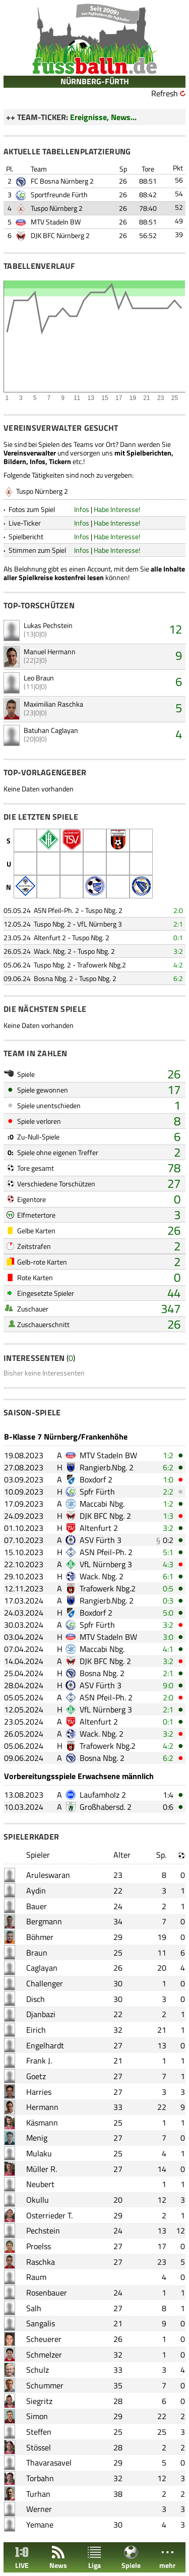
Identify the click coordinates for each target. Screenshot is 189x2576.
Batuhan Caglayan (51, 730)
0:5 (168, 1588)
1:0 (168, 1479)
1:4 (168, 1795)
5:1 (168, 1552)
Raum (36, 2277)
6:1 (168, 1576)
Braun (36, 1953)
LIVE (21, 2557)
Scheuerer (43, 2339)
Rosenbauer (46, 2292)
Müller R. (41, 2169)
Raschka (40, 2262)
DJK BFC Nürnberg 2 (60, 235)
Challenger (44, 1983)
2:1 (178, 924)
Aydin (36, 1890)
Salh (33, 2308)
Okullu (37, 2200)
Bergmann (44, 1921)
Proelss (38, 2246)
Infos (81, 509)
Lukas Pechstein (48, 625)
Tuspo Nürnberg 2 (57, 208)
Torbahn (40, 2478)
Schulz (37, 2370)
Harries (38, 2092)
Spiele (131, 2557)
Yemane (39, 2524)
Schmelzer (44, 2355)
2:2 (168, 1491)
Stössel (38, 2447)
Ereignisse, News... (103, 117)
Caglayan (41, 1968)
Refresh (164, 93)
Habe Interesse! (117, 509)
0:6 (168, 1807)
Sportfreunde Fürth (59, 194)
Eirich (36, 2030)
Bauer (36, 1906)
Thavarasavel (49, 2462)
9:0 (168, 1685)
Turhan (38, 2494)
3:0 (168, 1637)
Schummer (45, 2385)
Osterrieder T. (49, 2215)
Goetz (36, 2076)
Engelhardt (45, 2045)
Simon (37, 2416)
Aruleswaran (48, 1875)
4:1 (168, 1649)
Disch (35, 1999)
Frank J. (39, 2060)
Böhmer (39, 1937)
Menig (36, 2138)
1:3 (168, 1516)
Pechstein (43, 2230)
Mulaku (39, 2153)
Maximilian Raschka (53, 704)
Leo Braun (39, 677)
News (58, 2557)
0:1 (178, 937)
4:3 (168, 1564)
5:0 (168, 1613)
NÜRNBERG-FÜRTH (94, 81)
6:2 (178, 978)
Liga (94, 2557)
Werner (39, 2509)
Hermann (42, 2107)
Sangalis (40, 2323)
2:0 (178, 910)
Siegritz (39, 2401)
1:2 (168, 1455)
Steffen (38, 2432)
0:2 (168, 1540)
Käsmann (42, 2122)
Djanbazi (40, 2014)
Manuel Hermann (50, 651)
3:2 (178, 951)
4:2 (178, 964)
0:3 (168, 1600)
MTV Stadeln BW (56, 221)
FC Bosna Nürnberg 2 (62, 181)
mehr (167, 2557)
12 (175, 629)
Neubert (40, 2184)
